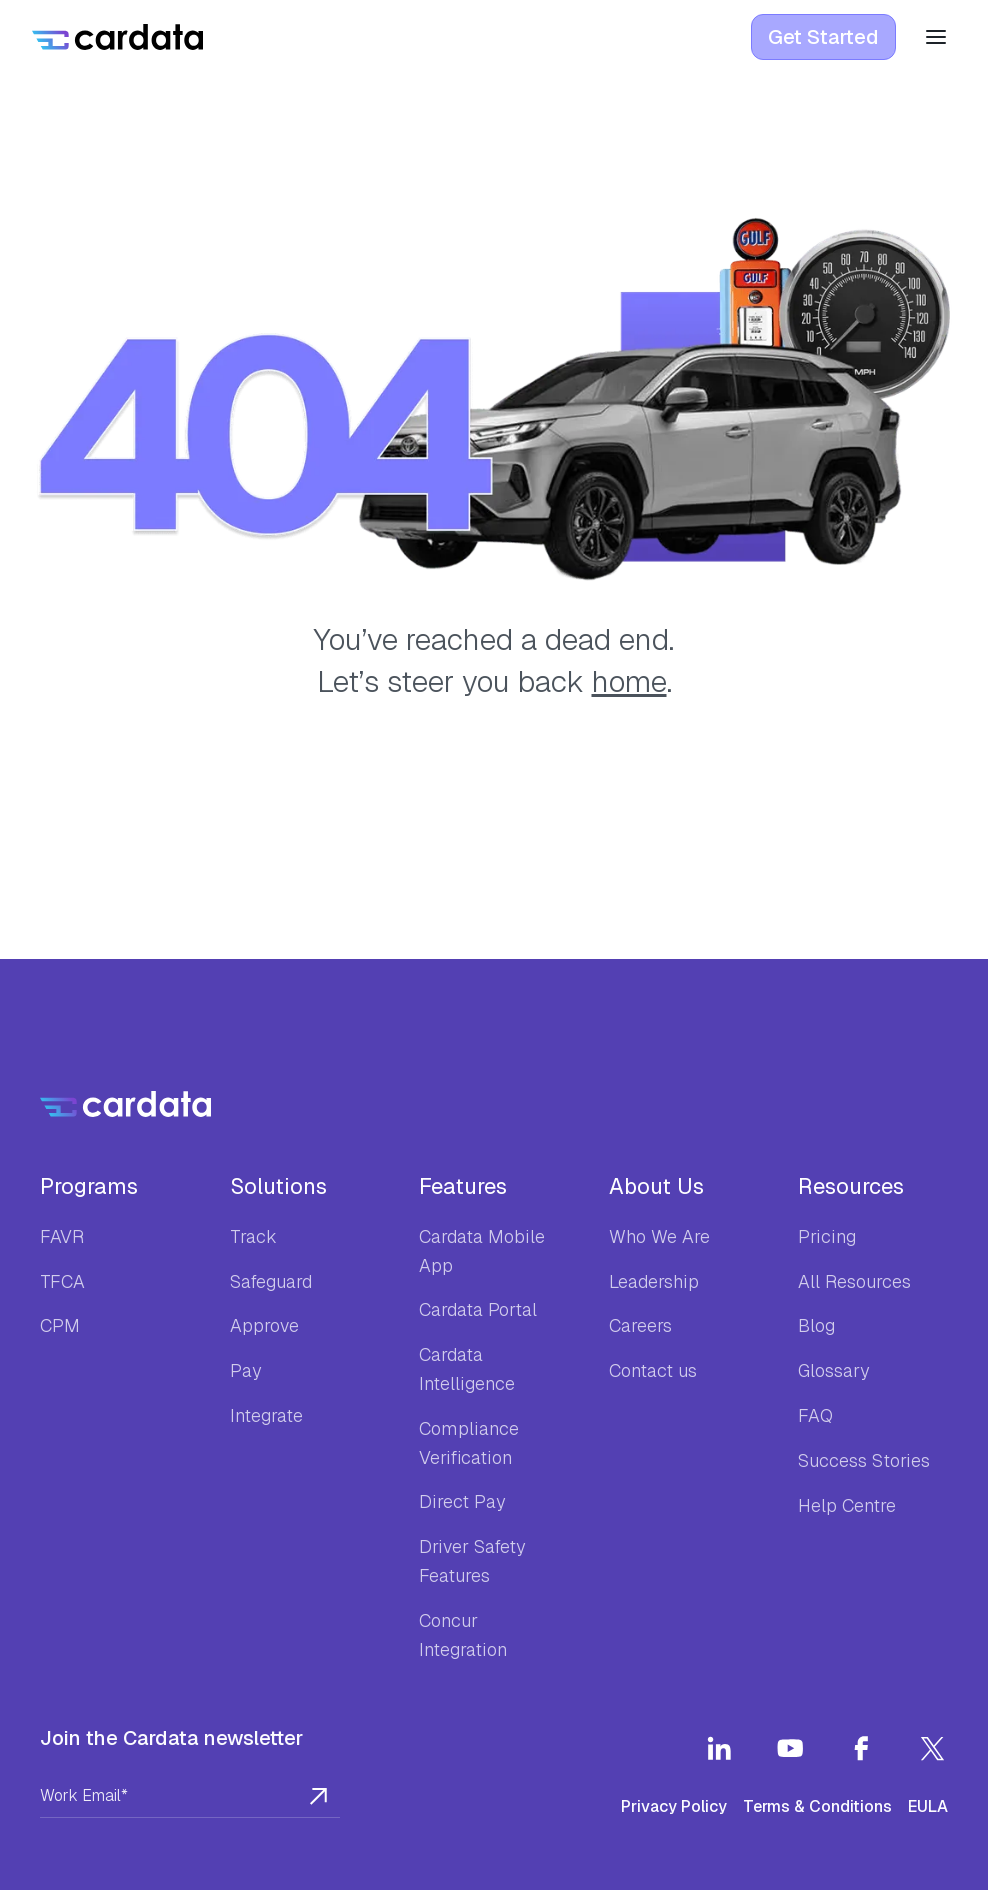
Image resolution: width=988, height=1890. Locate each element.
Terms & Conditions (817, 1806)
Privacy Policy (674, 1806)
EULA (928, 1806)
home (629, 681)
